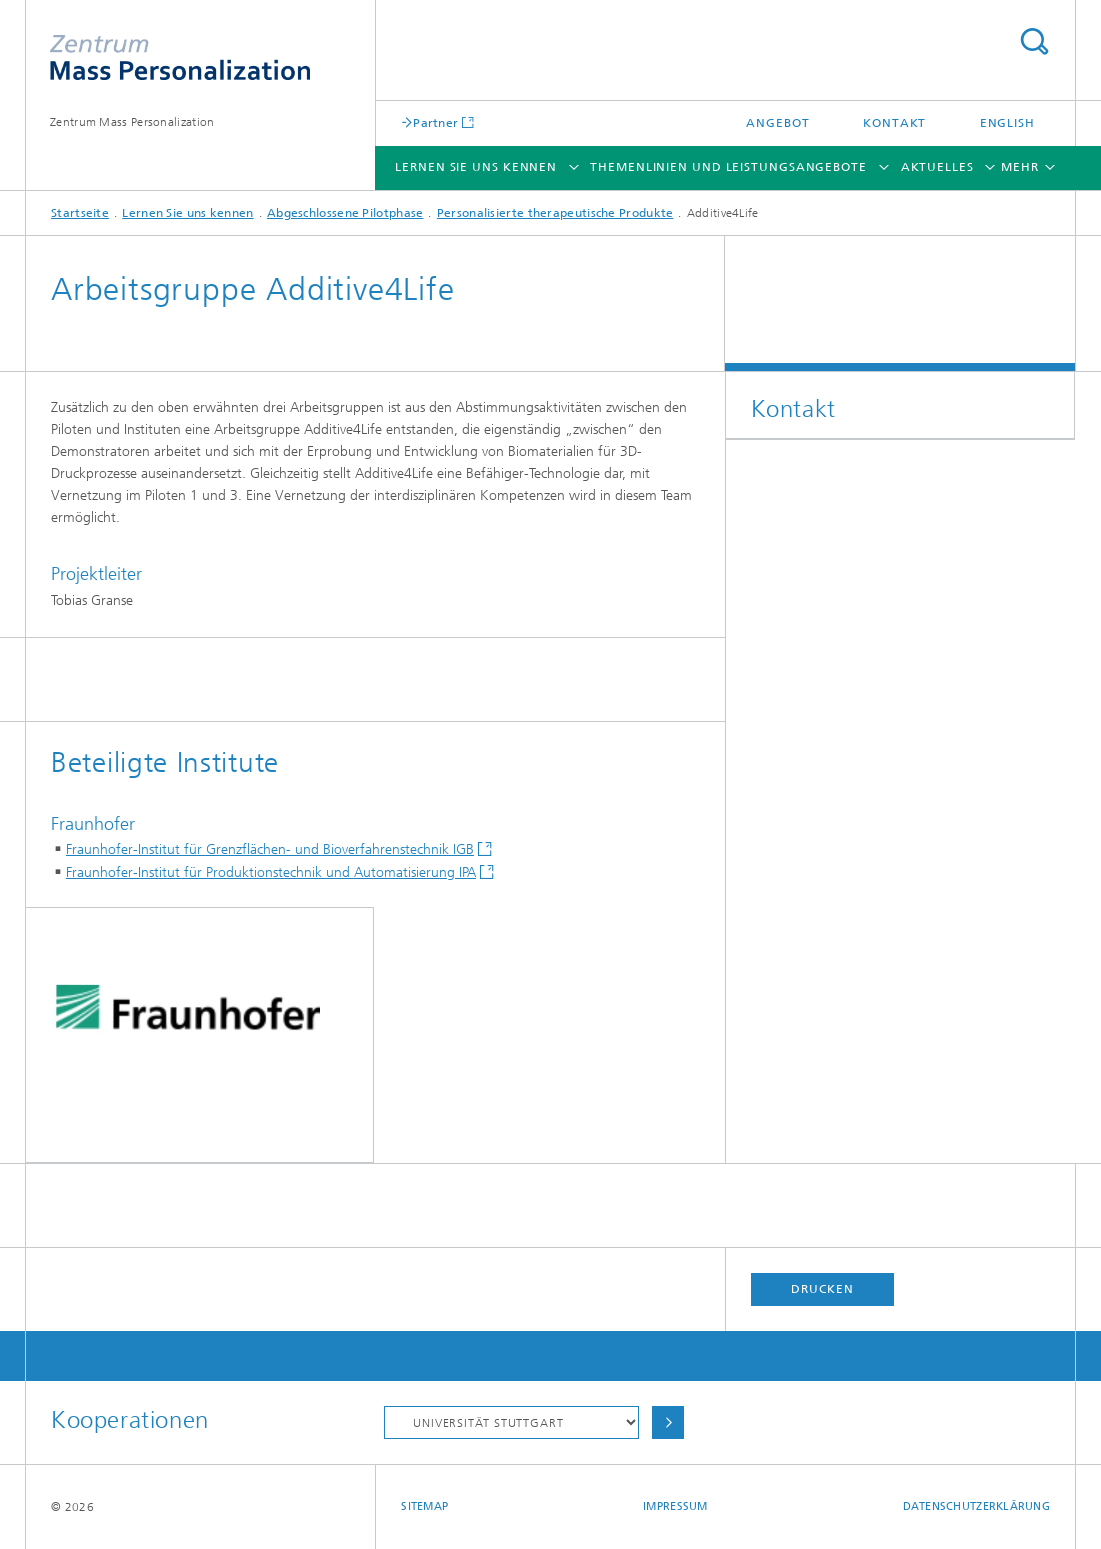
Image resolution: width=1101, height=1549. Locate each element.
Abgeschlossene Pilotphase (345, 213)
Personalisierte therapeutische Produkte (555, 213)
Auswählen (668, 1422)
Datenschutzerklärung (977, 1506)
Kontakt (894, 123)
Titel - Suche (1034, 41)
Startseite (80, 213)
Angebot (777, 123)
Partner (435, 122)
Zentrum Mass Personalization (132, 122)
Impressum (675, 1506)
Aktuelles (937, 167)
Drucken (822, 1289)
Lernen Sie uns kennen (476, 167)
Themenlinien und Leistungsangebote (728, 167)
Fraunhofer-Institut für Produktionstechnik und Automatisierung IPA (271, 872)
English (1007, 123)
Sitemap (424, 1506)
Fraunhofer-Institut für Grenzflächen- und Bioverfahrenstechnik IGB (270, 849)
